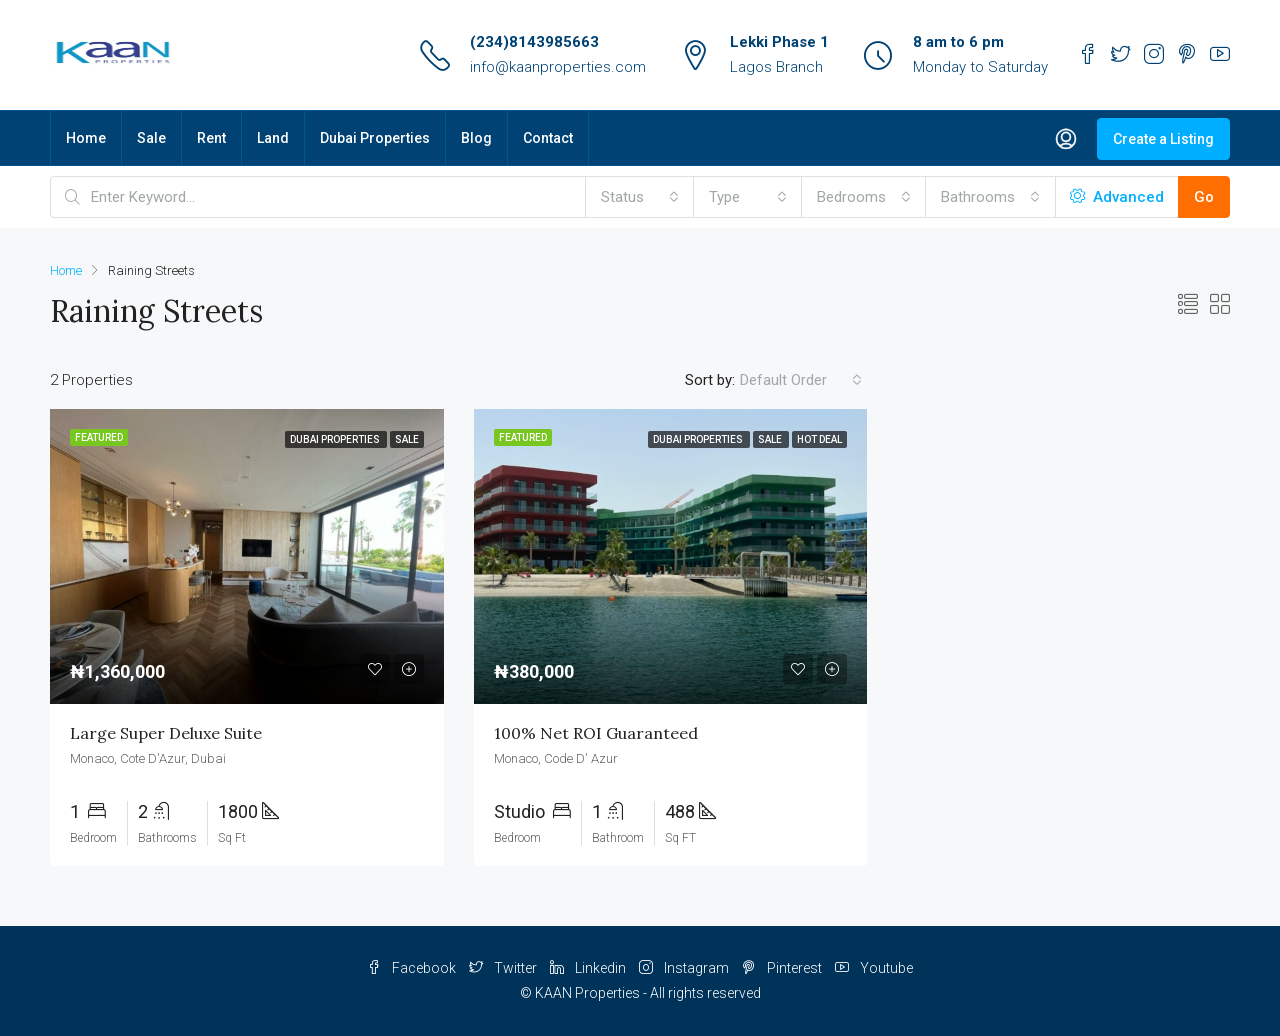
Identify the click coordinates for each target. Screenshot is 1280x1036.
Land (273, 138)
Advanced (1117, 197)
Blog (476, 138)
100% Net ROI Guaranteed (596, 733)
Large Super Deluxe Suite (166, 733)
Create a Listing (1163, 139)
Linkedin (589, 968)
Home (86, 138)
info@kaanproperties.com (558, 67)
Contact (548, 138)
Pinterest (783, 968)
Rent (211, 138)
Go (1204, 197)
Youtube (874, 968)
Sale (151, 138)
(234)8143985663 (534, 42)
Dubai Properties (375, 138)
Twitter (504, 968)
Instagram (685, 968)
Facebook (413, 968)
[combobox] (640, 197)
